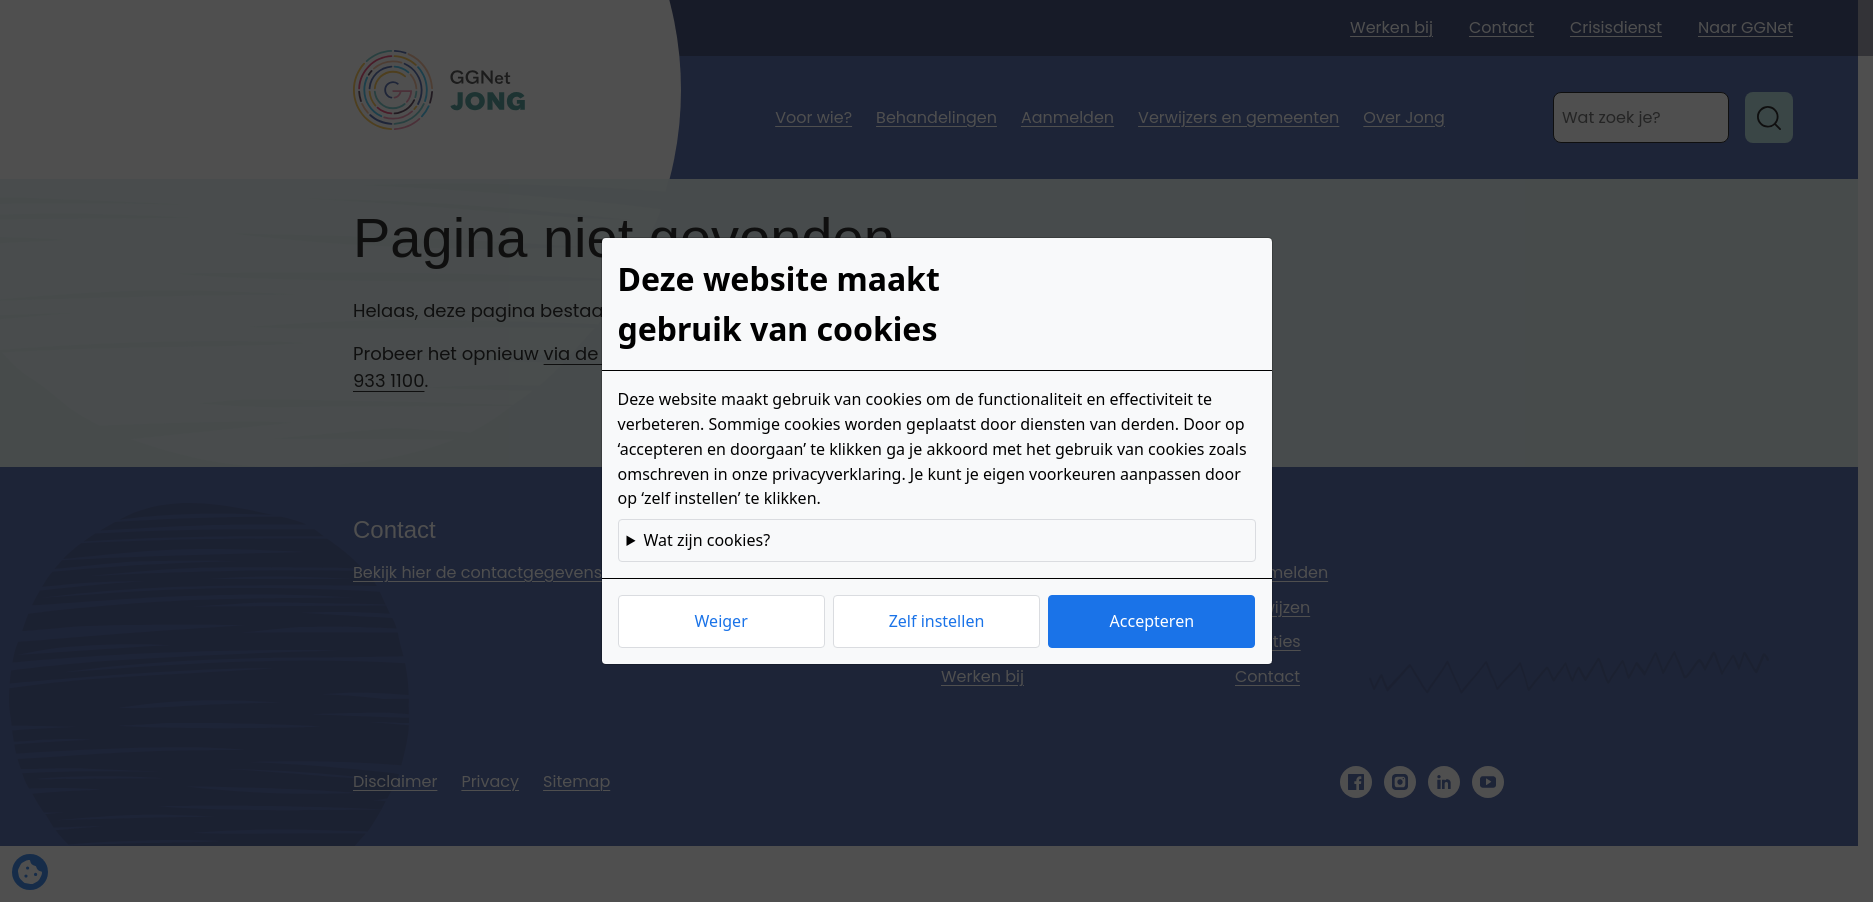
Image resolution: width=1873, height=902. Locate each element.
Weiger (721, 621)
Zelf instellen (937, 621)
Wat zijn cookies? (706, 540)
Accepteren (1152, 621)
